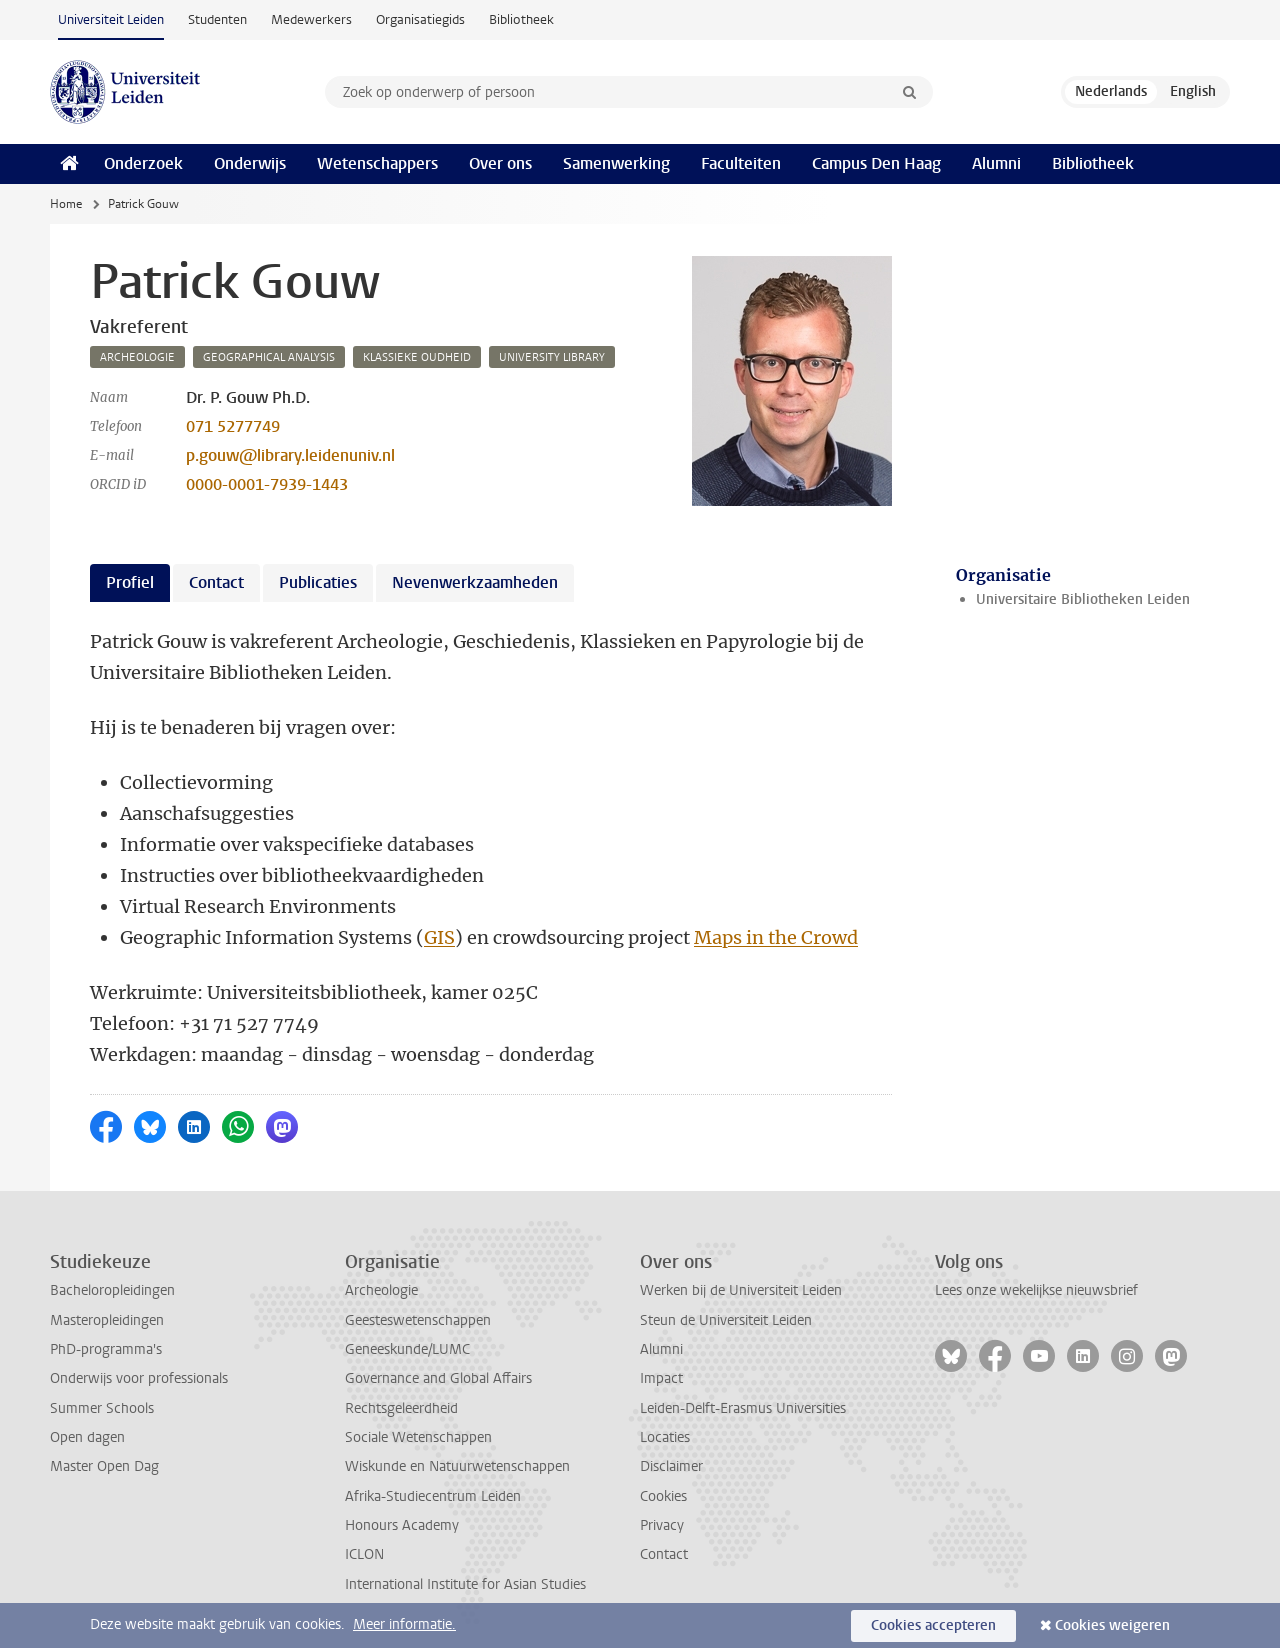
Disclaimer (671, 1466)
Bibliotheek (521, 19)
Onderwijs (250, 163)
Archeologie (381, 1290)
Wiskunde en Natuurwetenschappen (457, 1466)
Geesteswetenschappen (418, 1320)
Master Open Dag (104, 1466)
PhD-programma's (106, 1349)
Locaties (665, 1437)
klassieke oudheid (417, 357)
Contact (664, 1554)
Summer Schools (102, 1408)
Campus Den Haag (876, 163)
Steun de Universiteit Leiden (726, 1320)
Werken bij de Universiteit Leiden (741, 1290)
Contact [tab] (216, 582)
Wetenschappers (377, 163)
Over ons (500, 163)
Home (66, 204)
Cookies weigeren (1112, 1625)
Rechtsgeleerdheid (401, 1408)
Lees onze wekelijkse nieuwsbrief (1036, 1290)
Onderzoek (143, 163)
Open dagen (87, 1437)
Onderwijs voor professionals (139, 1378)
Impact (661, 1378)
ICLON (364, 1554)
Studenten (217, 19)
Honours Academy (402, 1525)
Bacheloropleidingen (112, 1290)
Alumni (996, 163)
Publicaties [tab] (318, 582)
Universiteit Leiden (111, 19)
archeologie (137, 357)
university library (552, 357)
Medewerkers (311, 19)
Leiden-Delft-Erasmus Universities (743, 1408)
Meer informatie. (404, 1624)
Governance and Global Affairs (438, 1378)
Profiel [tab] (130, 582)
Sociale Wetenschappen (418, 1437)
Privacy (662, 1525)
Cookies (663, 1496)
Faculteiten (741, 163)
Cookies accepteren (933, 1625)
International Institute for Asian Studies (465, 1584)
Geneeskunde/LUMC (407, 1349)
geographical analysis (269, 357)
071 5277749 (233, 426)
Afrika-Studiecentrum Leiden (433, 1496)
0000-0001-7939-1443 (267, 484)
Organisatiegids (420, 19)
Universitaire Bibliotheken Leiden (1083, 599)
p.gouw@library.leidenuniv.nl (290, 455)
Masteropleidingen (107, 1320)
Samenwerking (616, 163)
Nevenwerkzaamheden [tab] (475, 582)
